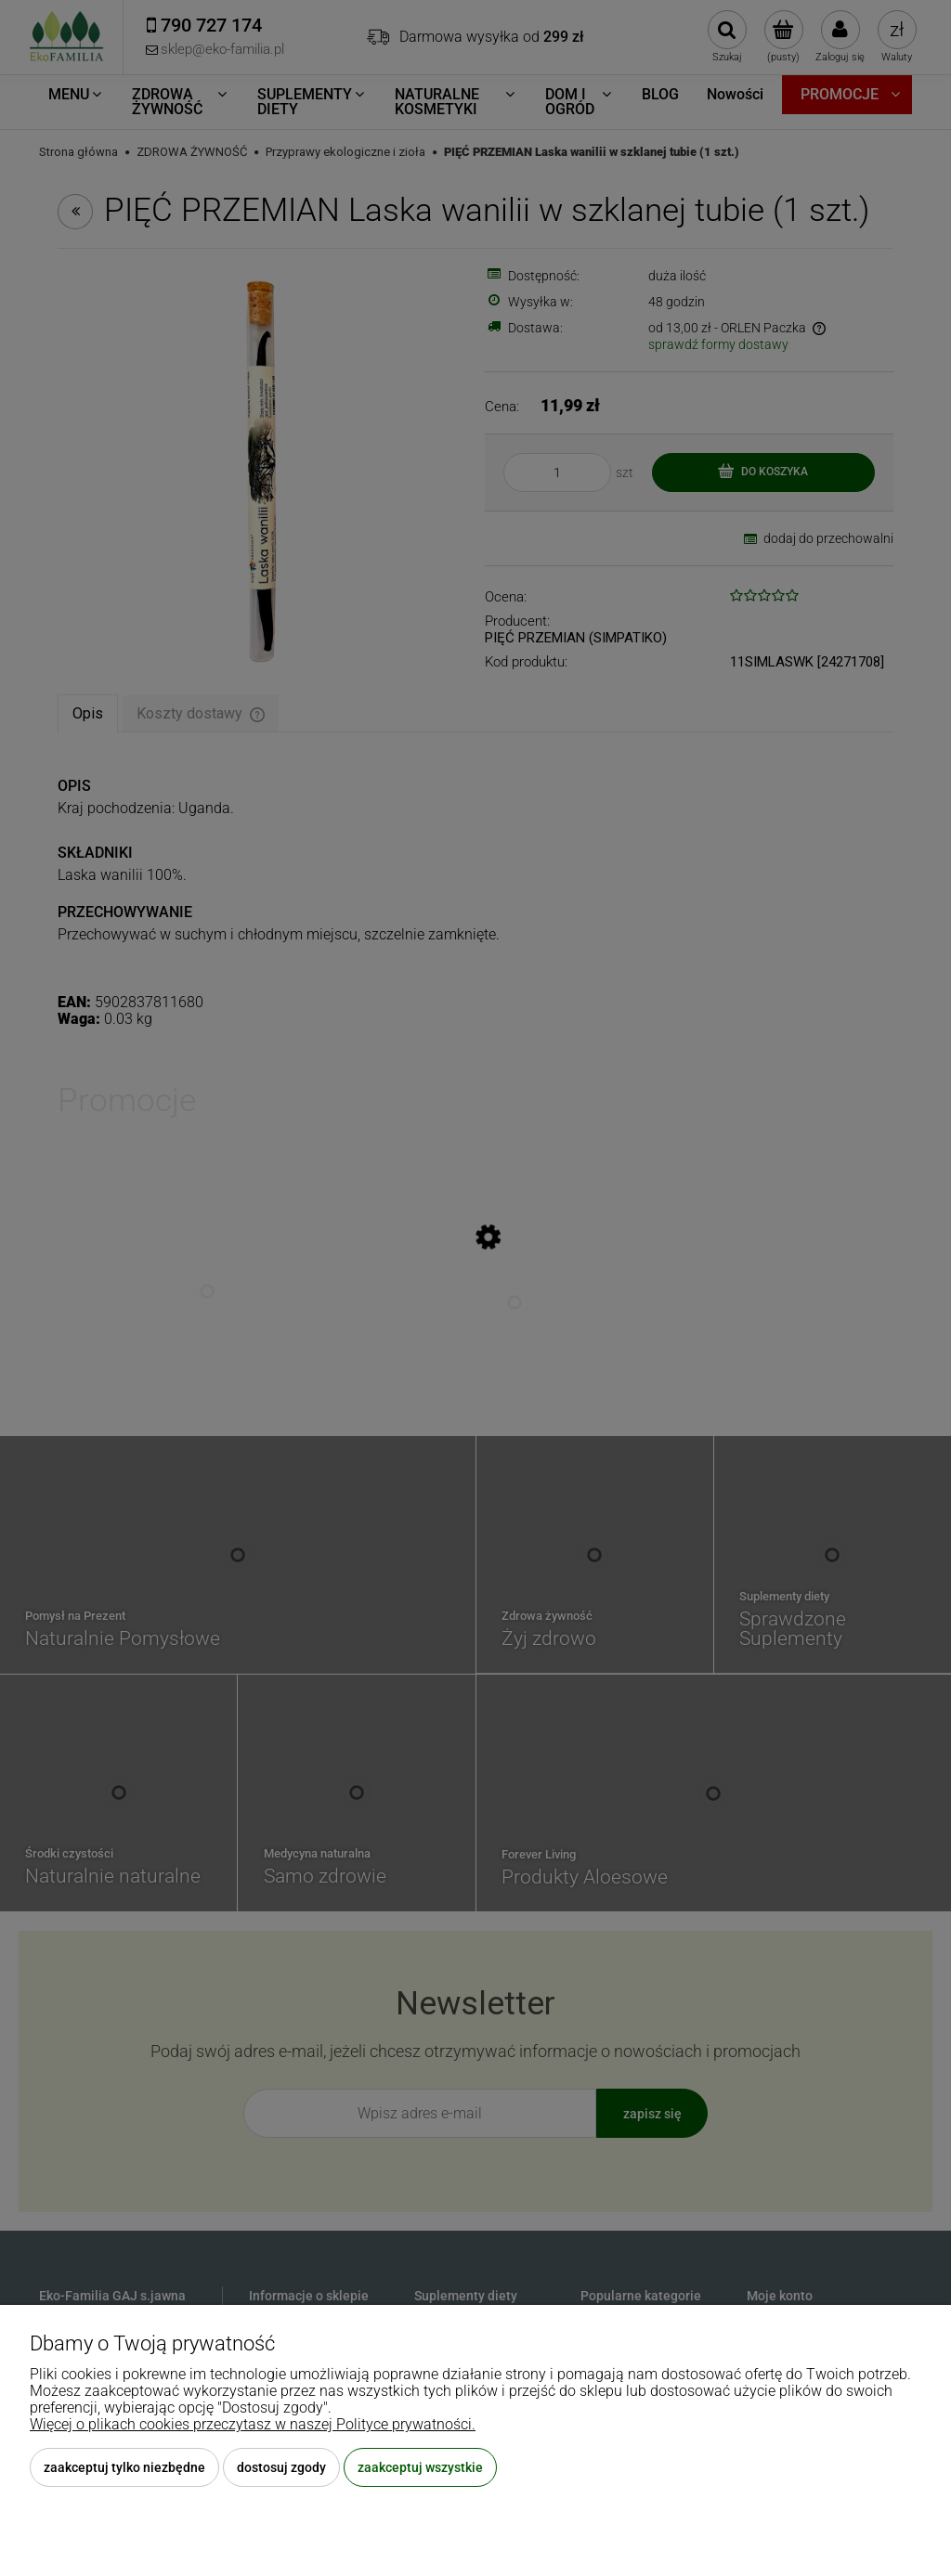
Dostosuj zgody (281, 2467)
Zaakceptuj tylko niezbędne (124, 2467)
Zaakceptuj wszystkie (420, 2467)
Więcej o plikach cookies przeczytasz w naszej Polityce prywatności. (253, 2424)
